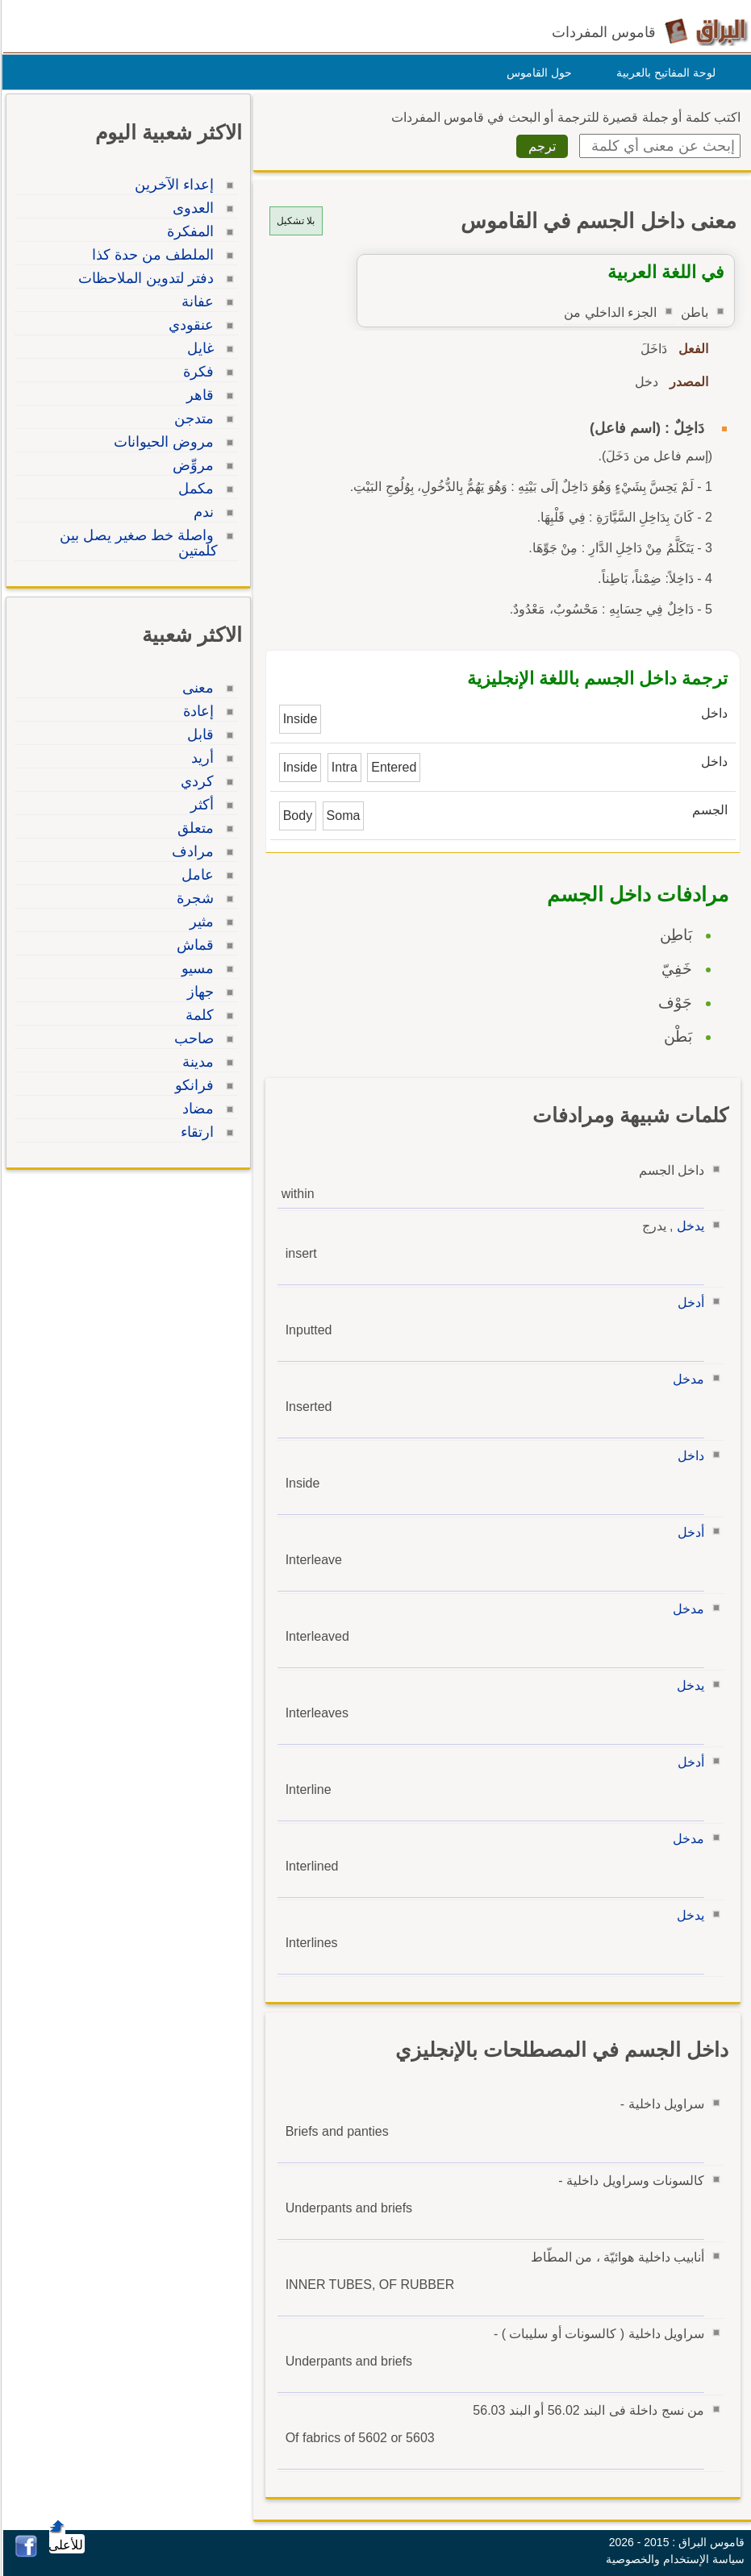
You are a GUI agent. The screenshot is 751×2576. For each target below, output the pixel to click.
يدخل (688, 1226)
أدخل (688, 1302)
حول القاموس (537, 72)
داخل (688, 1456)
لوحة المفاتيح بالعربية (663, 72)
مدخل (686, 1379)
